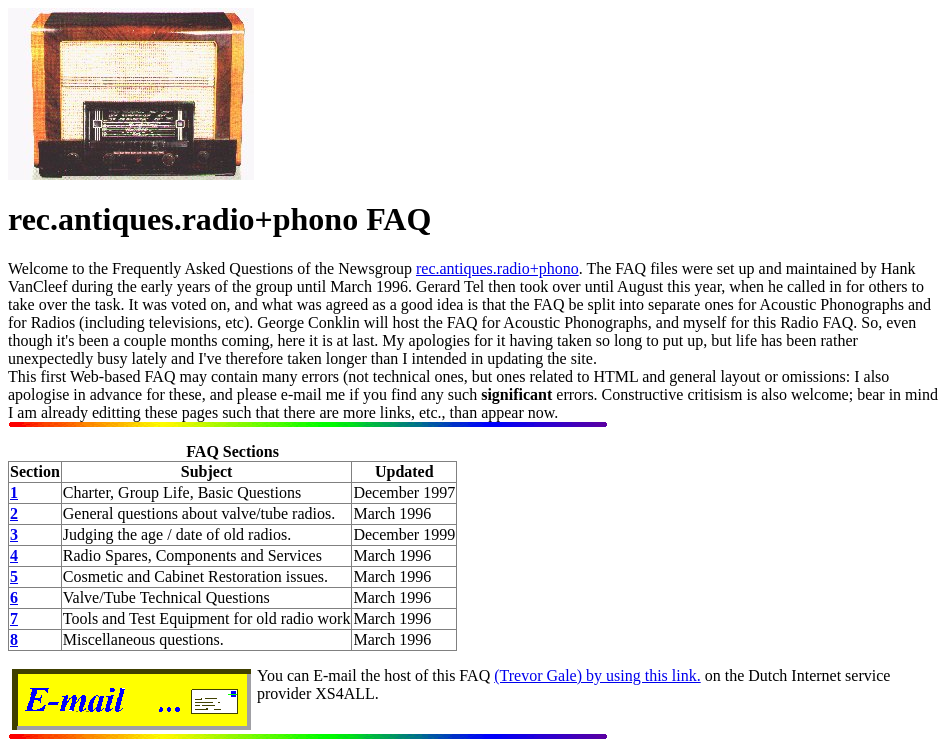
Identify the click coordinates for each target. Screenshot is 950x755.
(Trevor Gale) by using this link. (597, 675)
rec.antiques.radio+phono (497, 268)
